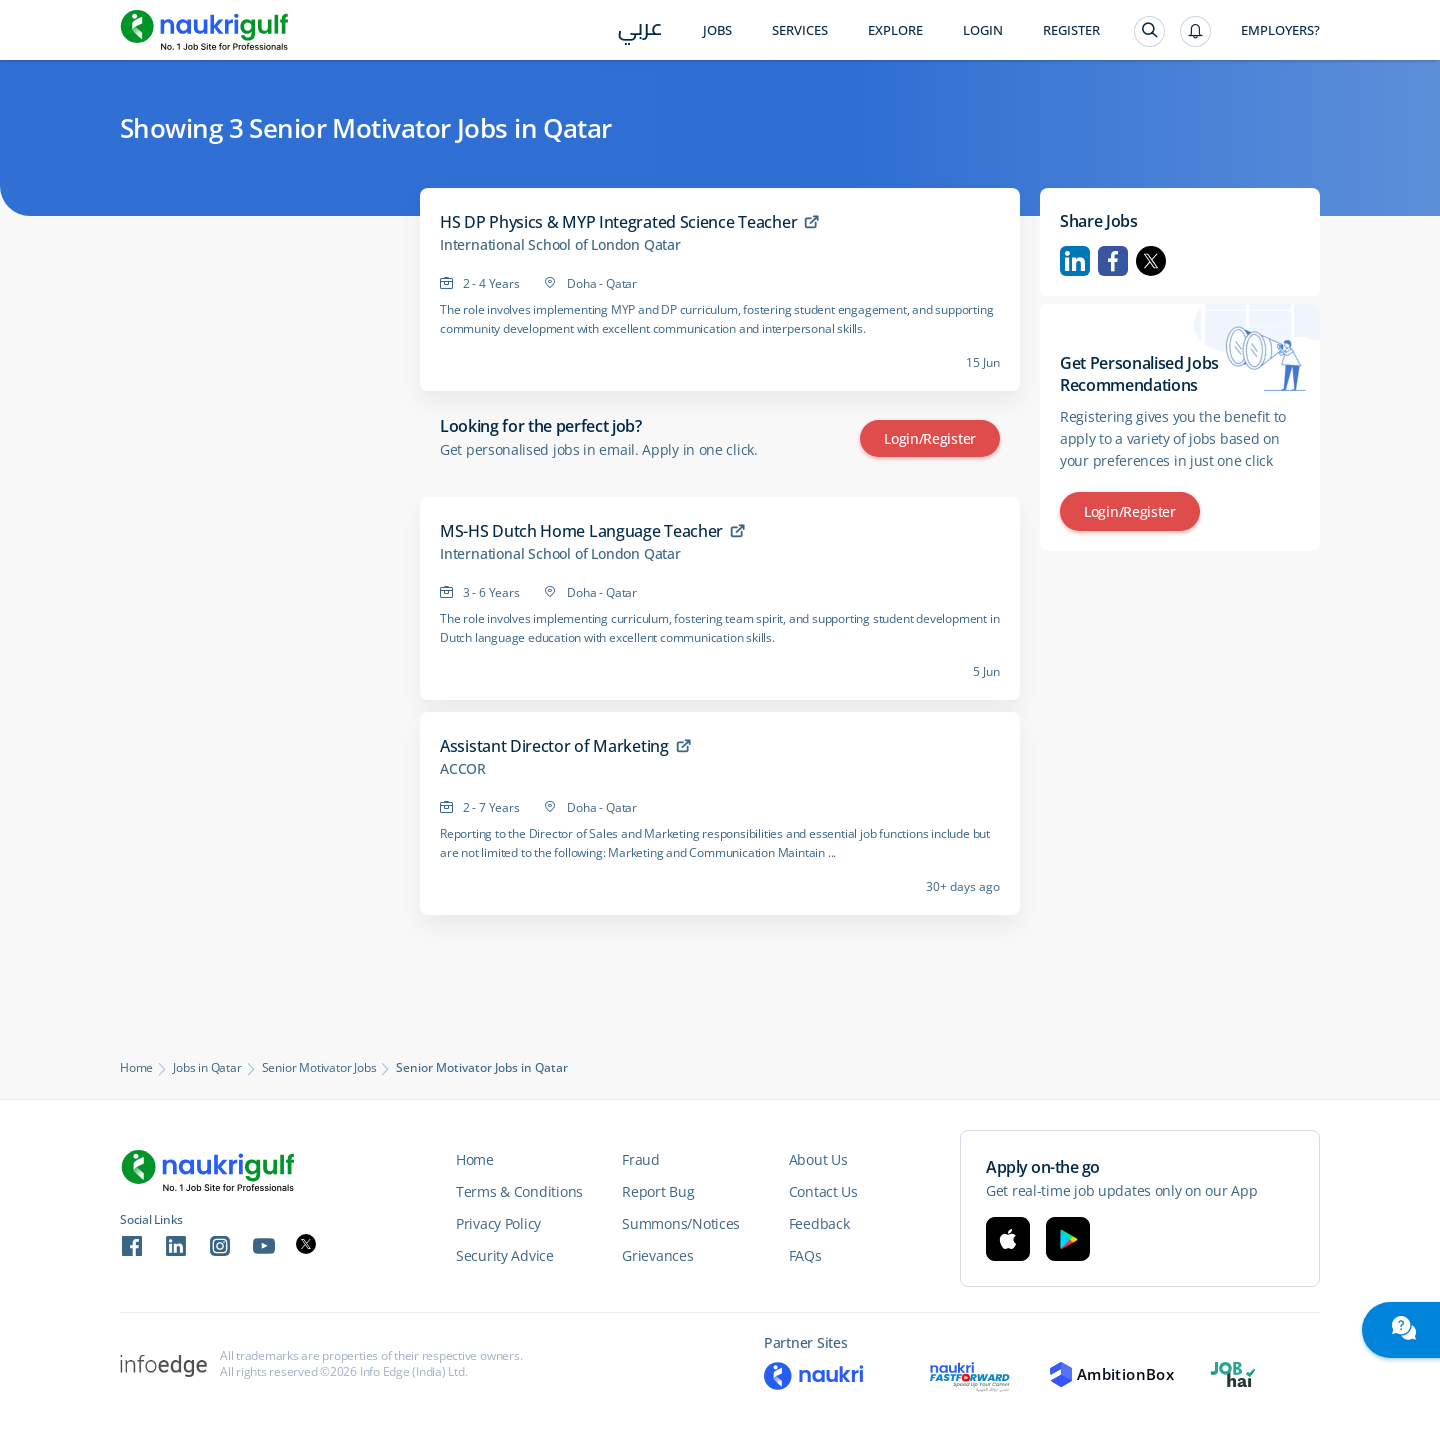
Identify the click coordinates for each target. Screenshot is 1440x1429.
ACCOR (463, 769)
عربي (640, 31)
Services (800, 30)
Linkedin (1075, 261)
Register (1071, 30)
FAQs (805, 1255)
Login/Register (930, 438)
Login (983, 30)
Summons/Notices (681, 1223)
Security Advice (505, 1255)
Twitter (1151, 261)
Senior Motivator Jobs (319, 1068)
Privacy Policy (498, 1223)
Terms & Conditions (519, 1191)
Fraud (641, 1159)
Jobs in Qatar (207, 1068)
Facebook (1113, 261)
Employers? (1280, 30)
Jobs (717, 30)
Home (136, 1068)
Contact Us (823, 1191)
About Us (818, 1159)
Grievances (657, 1255)
